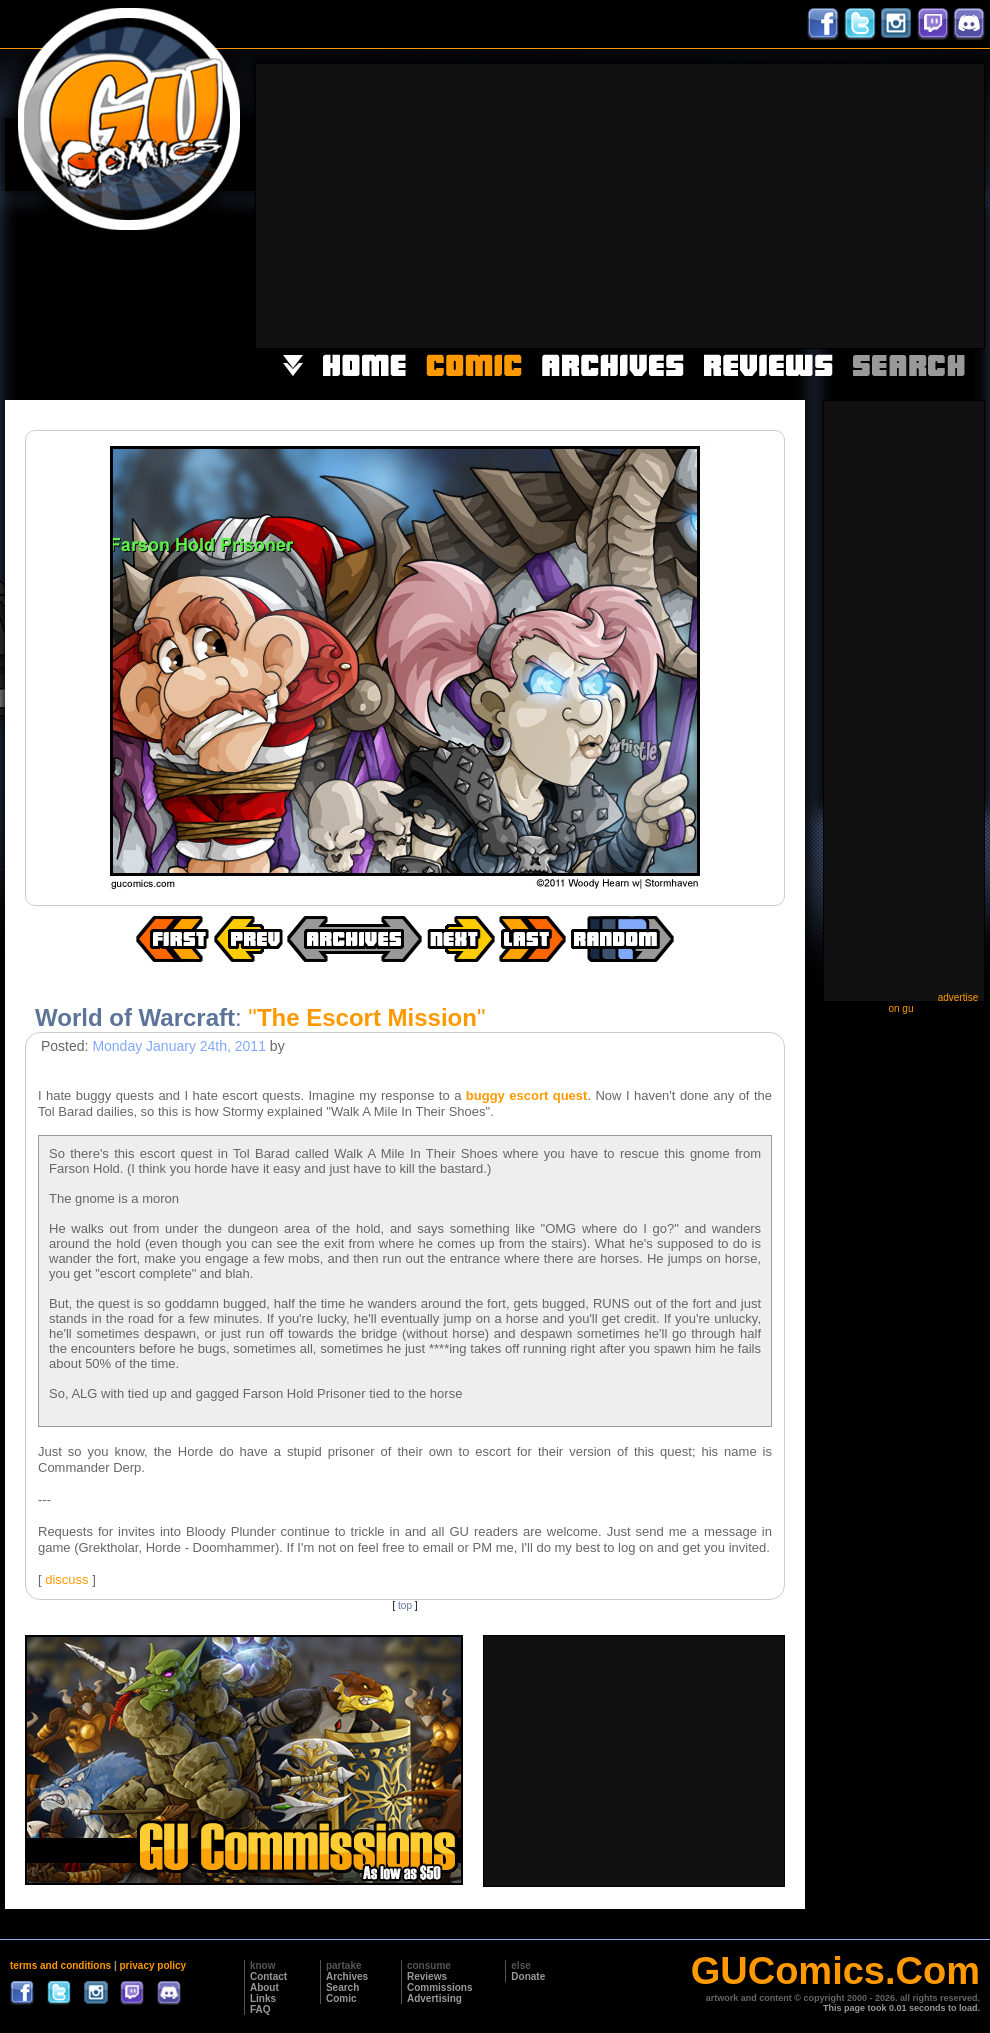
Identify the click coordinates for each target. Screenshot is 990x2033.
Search (342, 1987)
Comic (341, 1998)
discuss (66, 1579)
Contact (268, 1976)
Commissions (440, 1987)
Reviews (427, 1976)
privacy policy (152, 1965)
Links (263, 1998)
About (264, 1987)
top (405, 1605)
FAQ (260, 2009)
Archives (347, 1976)
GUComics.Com (835, 1971)
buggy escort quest (527, 1095)
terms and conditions (60, 1965)
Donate (528, 1976)
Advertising (434, 1998)
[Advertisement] (650, 204)
